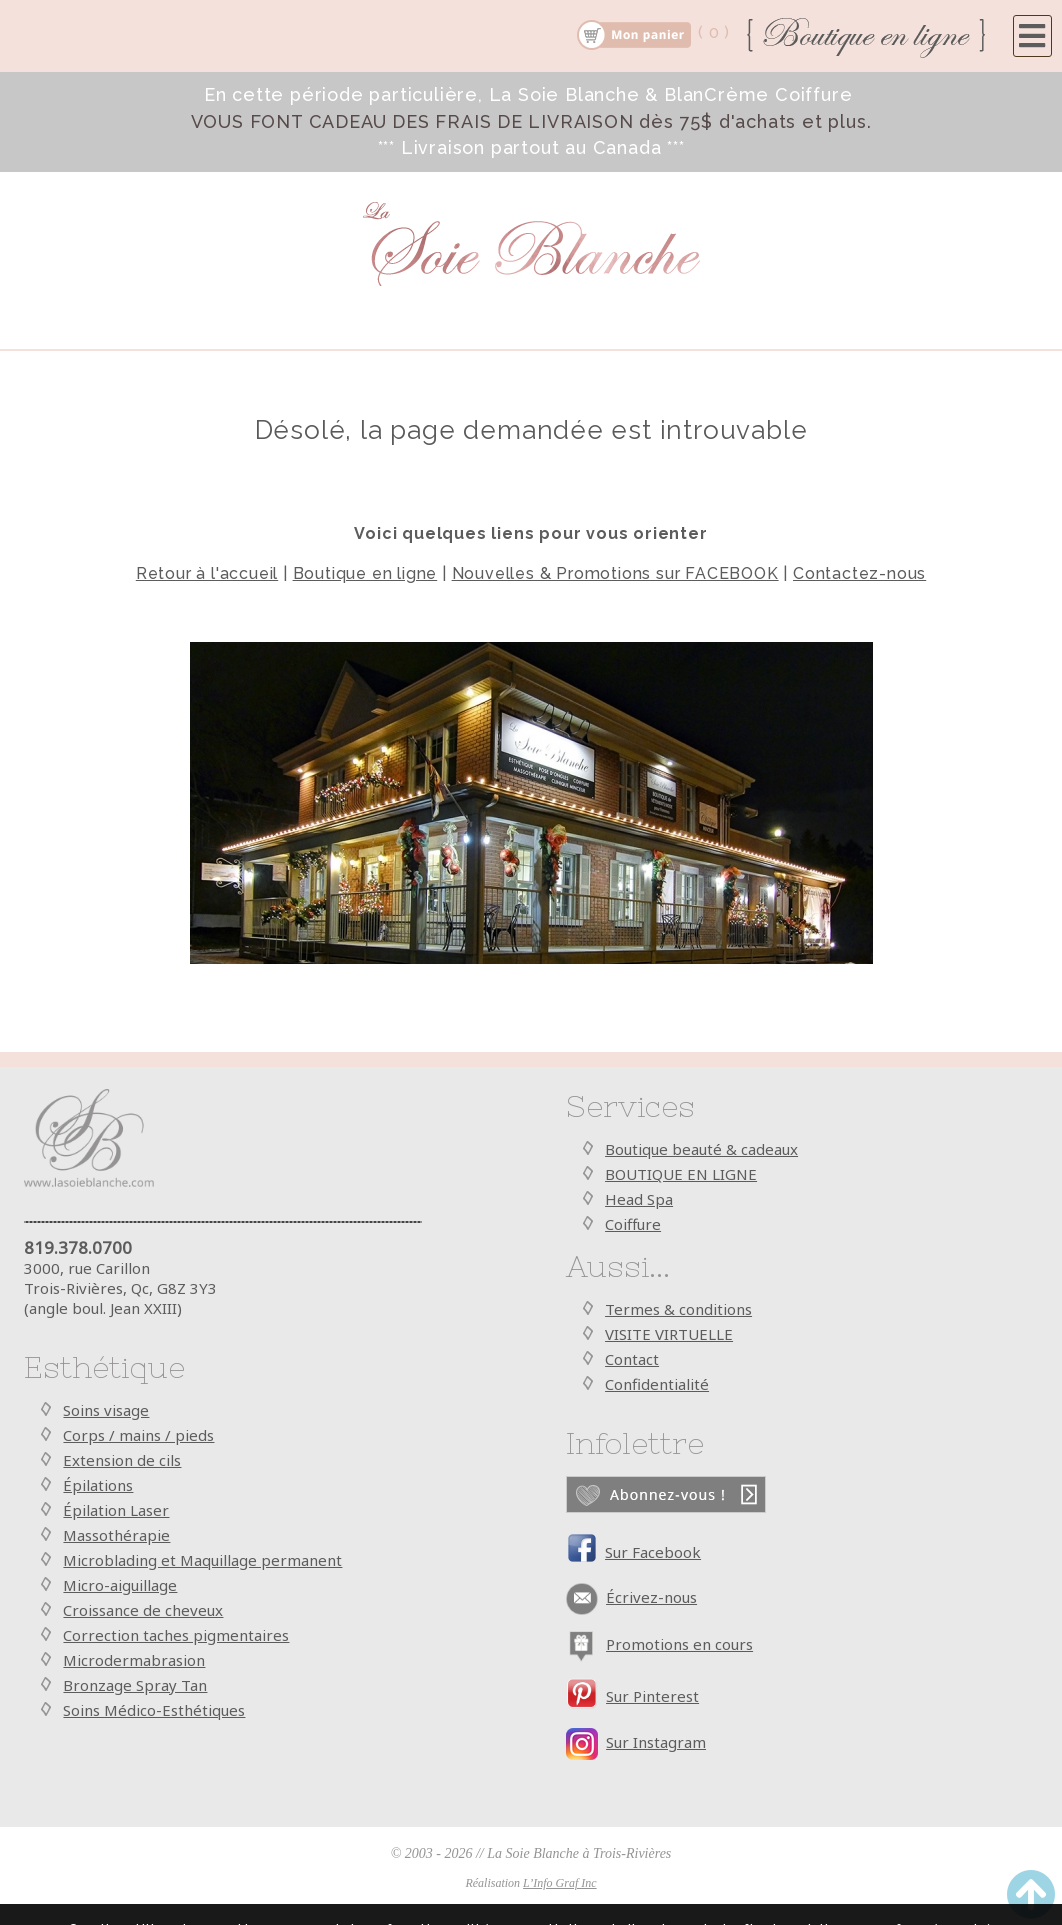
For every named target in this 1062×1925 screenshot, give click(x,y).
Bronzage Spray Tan (135, 1685)
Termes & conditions (678, 1309)
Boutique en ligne (365, 573)
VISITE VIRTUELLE (669, 1334)
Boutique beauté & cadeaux (701, 1149)
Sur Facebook (653, 1552)
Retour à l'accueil (207, 573)
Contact (632, 1359)
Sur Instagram (656, 1742)
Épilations (98, 1485)
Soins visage (106, 1410)
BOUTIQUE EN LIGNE (681, 1174)
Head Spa (639, 1199)
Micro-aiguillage (120, 1585)
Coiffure (633, 1224)
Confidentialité (657, 1384)
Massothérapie (116, 1535)
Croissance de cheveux (143, 1610)
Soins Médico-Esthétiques (154, 1710)
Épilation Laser (116, 1510)
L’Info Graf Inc (560, 1883)
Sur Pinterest (652, 1696)
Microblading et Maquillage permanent (202, 1560)
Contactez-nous (859, 573)
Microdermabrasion (134, 1660)
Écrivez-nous (651, 1597)
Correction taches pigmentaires (176, 1635)
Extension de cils (122, 1460)
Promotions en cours (679, 1644)
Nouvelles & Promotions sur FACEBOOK (615, 573)
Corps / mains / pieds (138, 1435)
